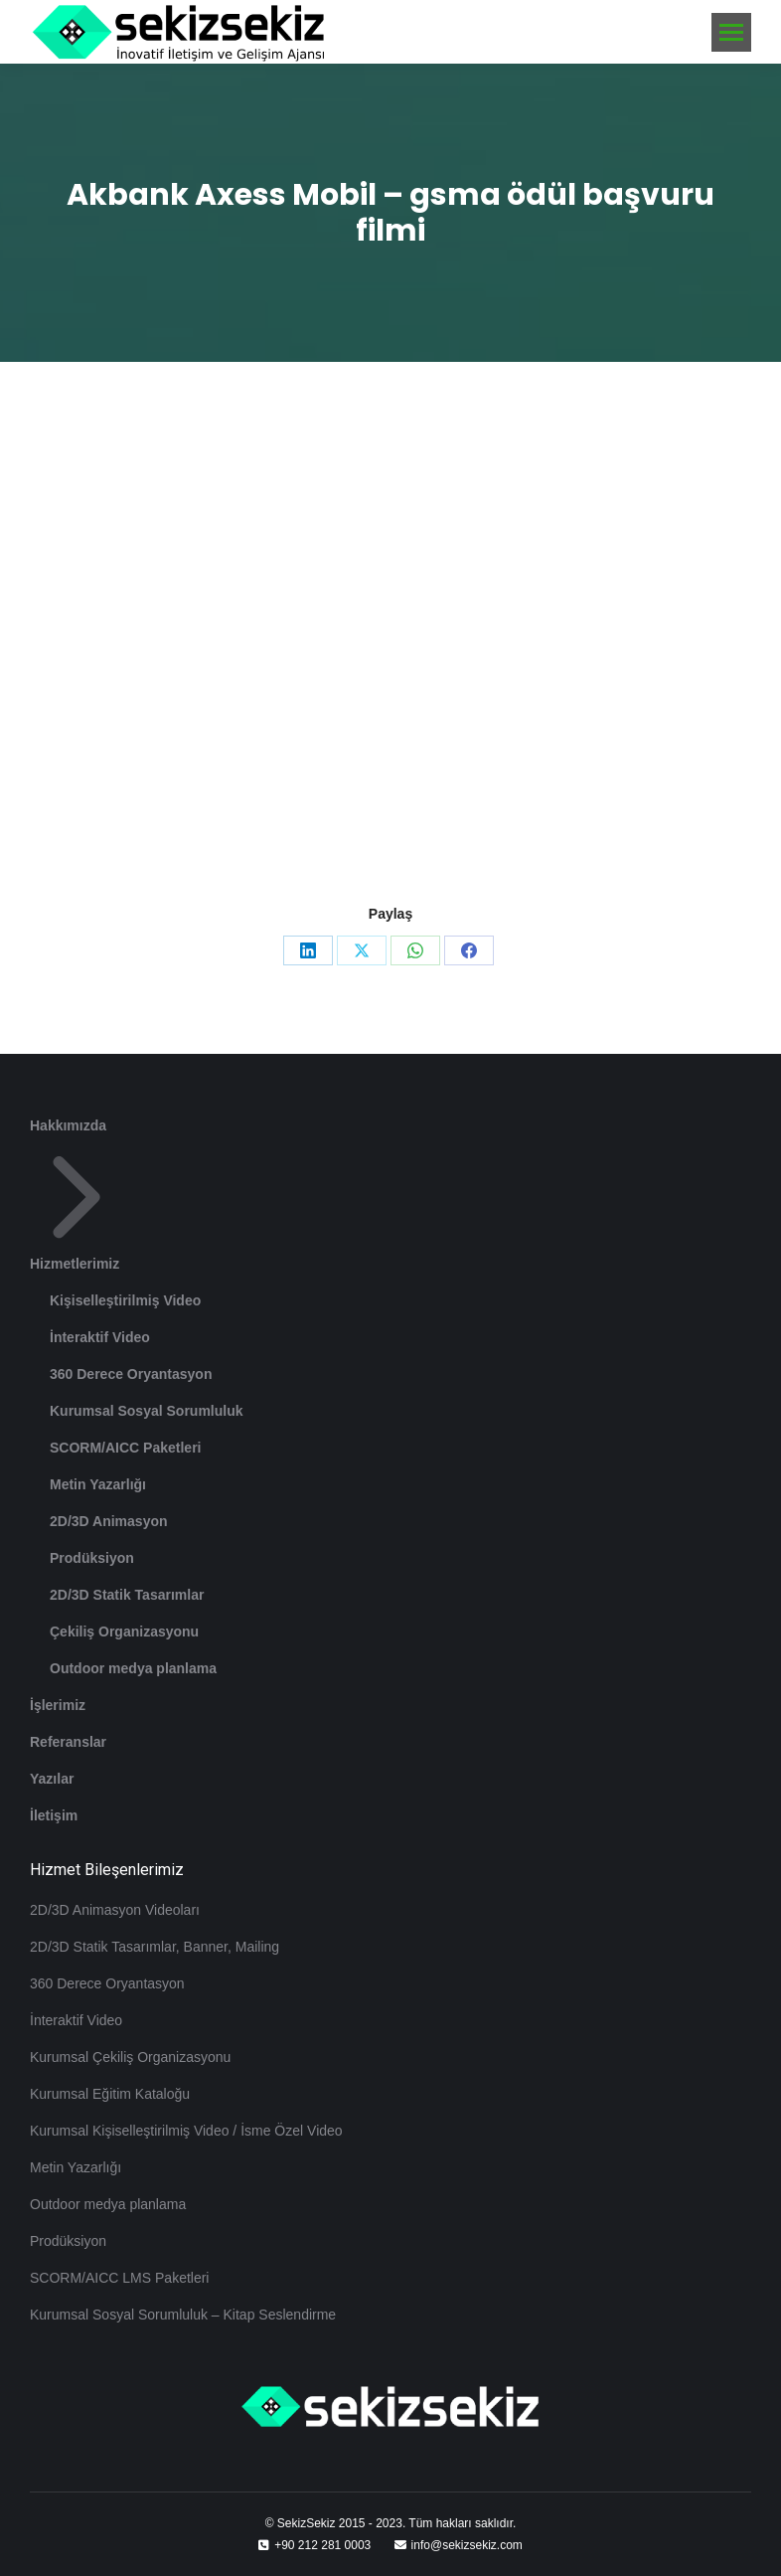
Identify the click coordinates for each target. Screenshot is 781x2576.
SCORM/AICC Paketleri (125, 1448)
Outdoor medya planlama (133, 1668)
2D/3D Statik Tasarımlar (127, 1595)
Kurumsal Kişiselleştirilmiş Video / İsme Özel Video (186, 2131)
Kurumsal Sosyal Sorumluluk (146, 1411)
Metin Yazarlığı (98, 1484)
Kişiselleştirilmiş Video (125, 1300)
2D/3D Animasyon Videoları (115, 1910)
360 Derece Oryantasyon (131, 1374)
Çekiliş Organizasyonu (124, 1631)
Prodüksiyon (92, 1558)
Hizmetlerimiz (76, 1210)
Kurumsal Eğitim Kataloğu (110, 2094)
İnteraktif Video (100, 1337)
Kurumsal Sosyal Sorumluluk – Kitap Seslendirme (183, 2314)
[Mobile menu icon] (731, 32)
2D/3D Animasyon (109, 1521)
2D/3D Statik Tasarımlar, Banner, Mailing (154, 1947)
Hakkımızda (68, 1125)
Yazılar (52, 1779)
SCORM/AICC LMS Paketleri (119, 2278)
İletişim (54, 1815)
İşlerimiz (57, 1705)
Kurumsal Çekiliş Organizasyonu (130, 2057)
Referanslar (68, 1742)
